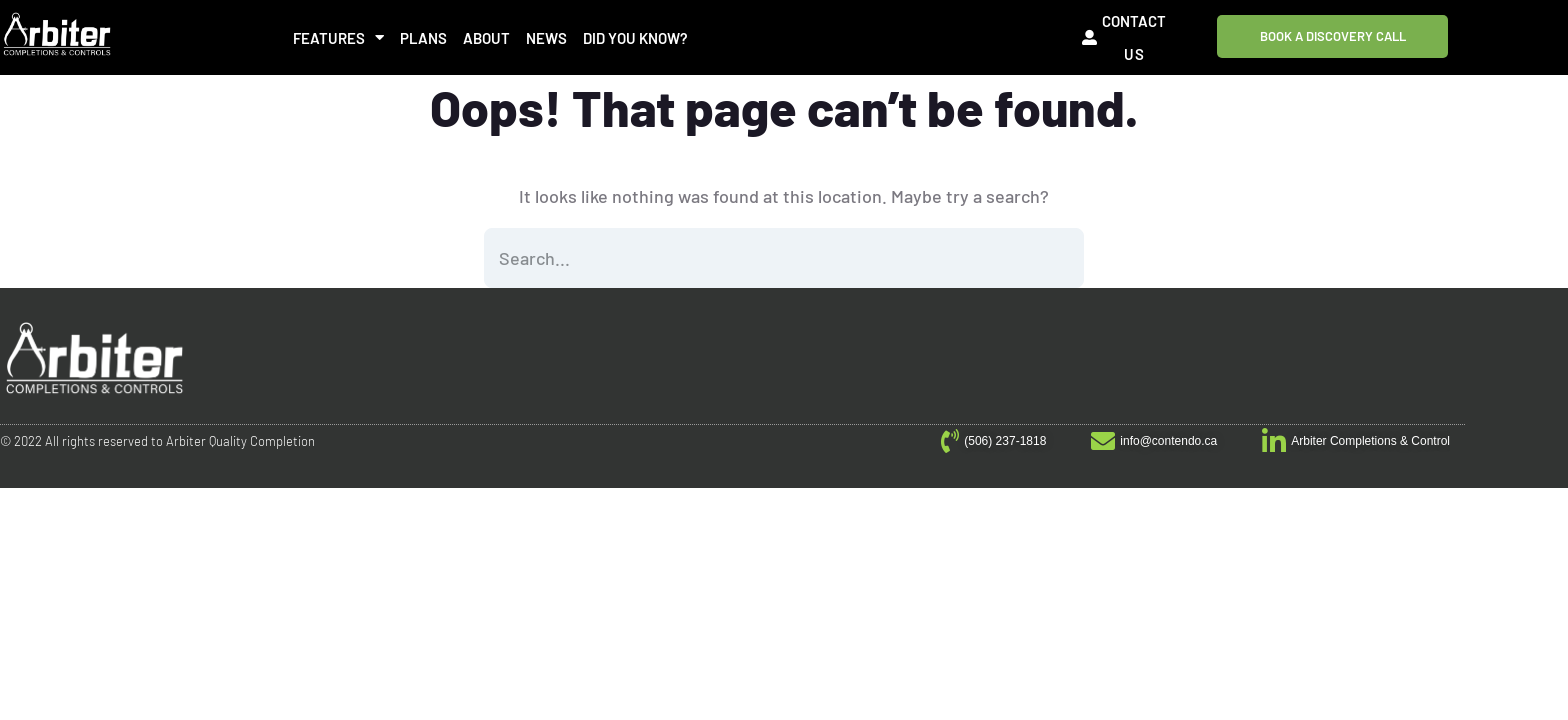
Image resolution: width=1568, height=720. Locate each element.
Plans (423, 38)
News (546, 38)
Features (338, 37)
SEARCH (1054, 258)
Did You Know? (635, 38)
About (486, 38)
